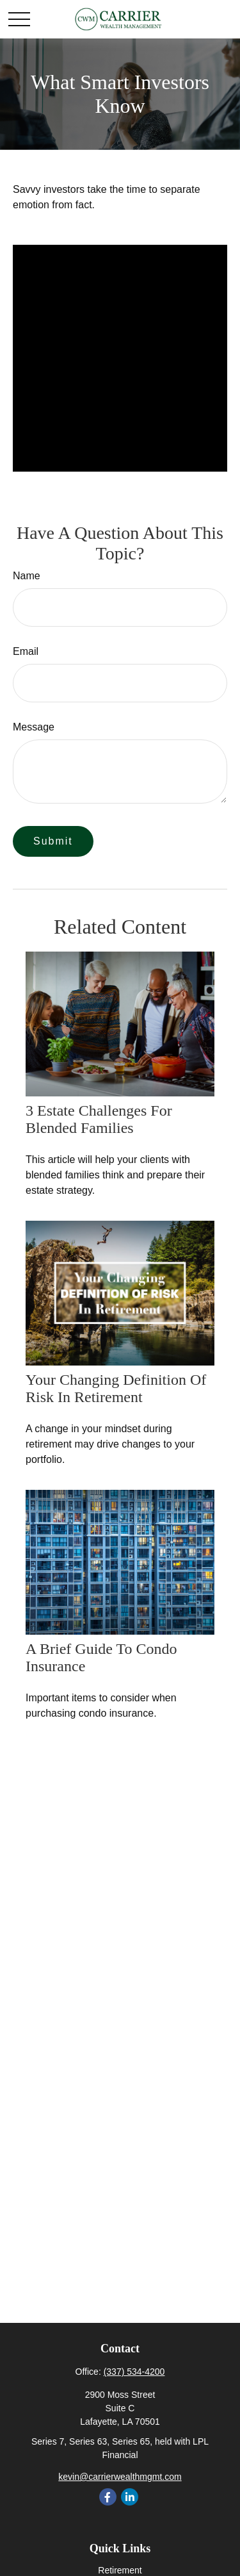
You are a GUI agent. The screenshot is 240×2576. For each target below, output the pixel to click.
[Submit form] (53, 841)
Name (26, 575)
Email (25, 651)
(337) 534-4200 (134, 2371)
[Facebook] (107, 2497)
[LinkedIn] (129, 2497)
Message (33, 727)
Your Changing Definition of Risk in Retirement (116, 1388)
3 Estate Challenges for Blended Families (99, 1119)
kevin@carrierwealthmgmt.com (119, 2477)
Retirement (119, 2570)
